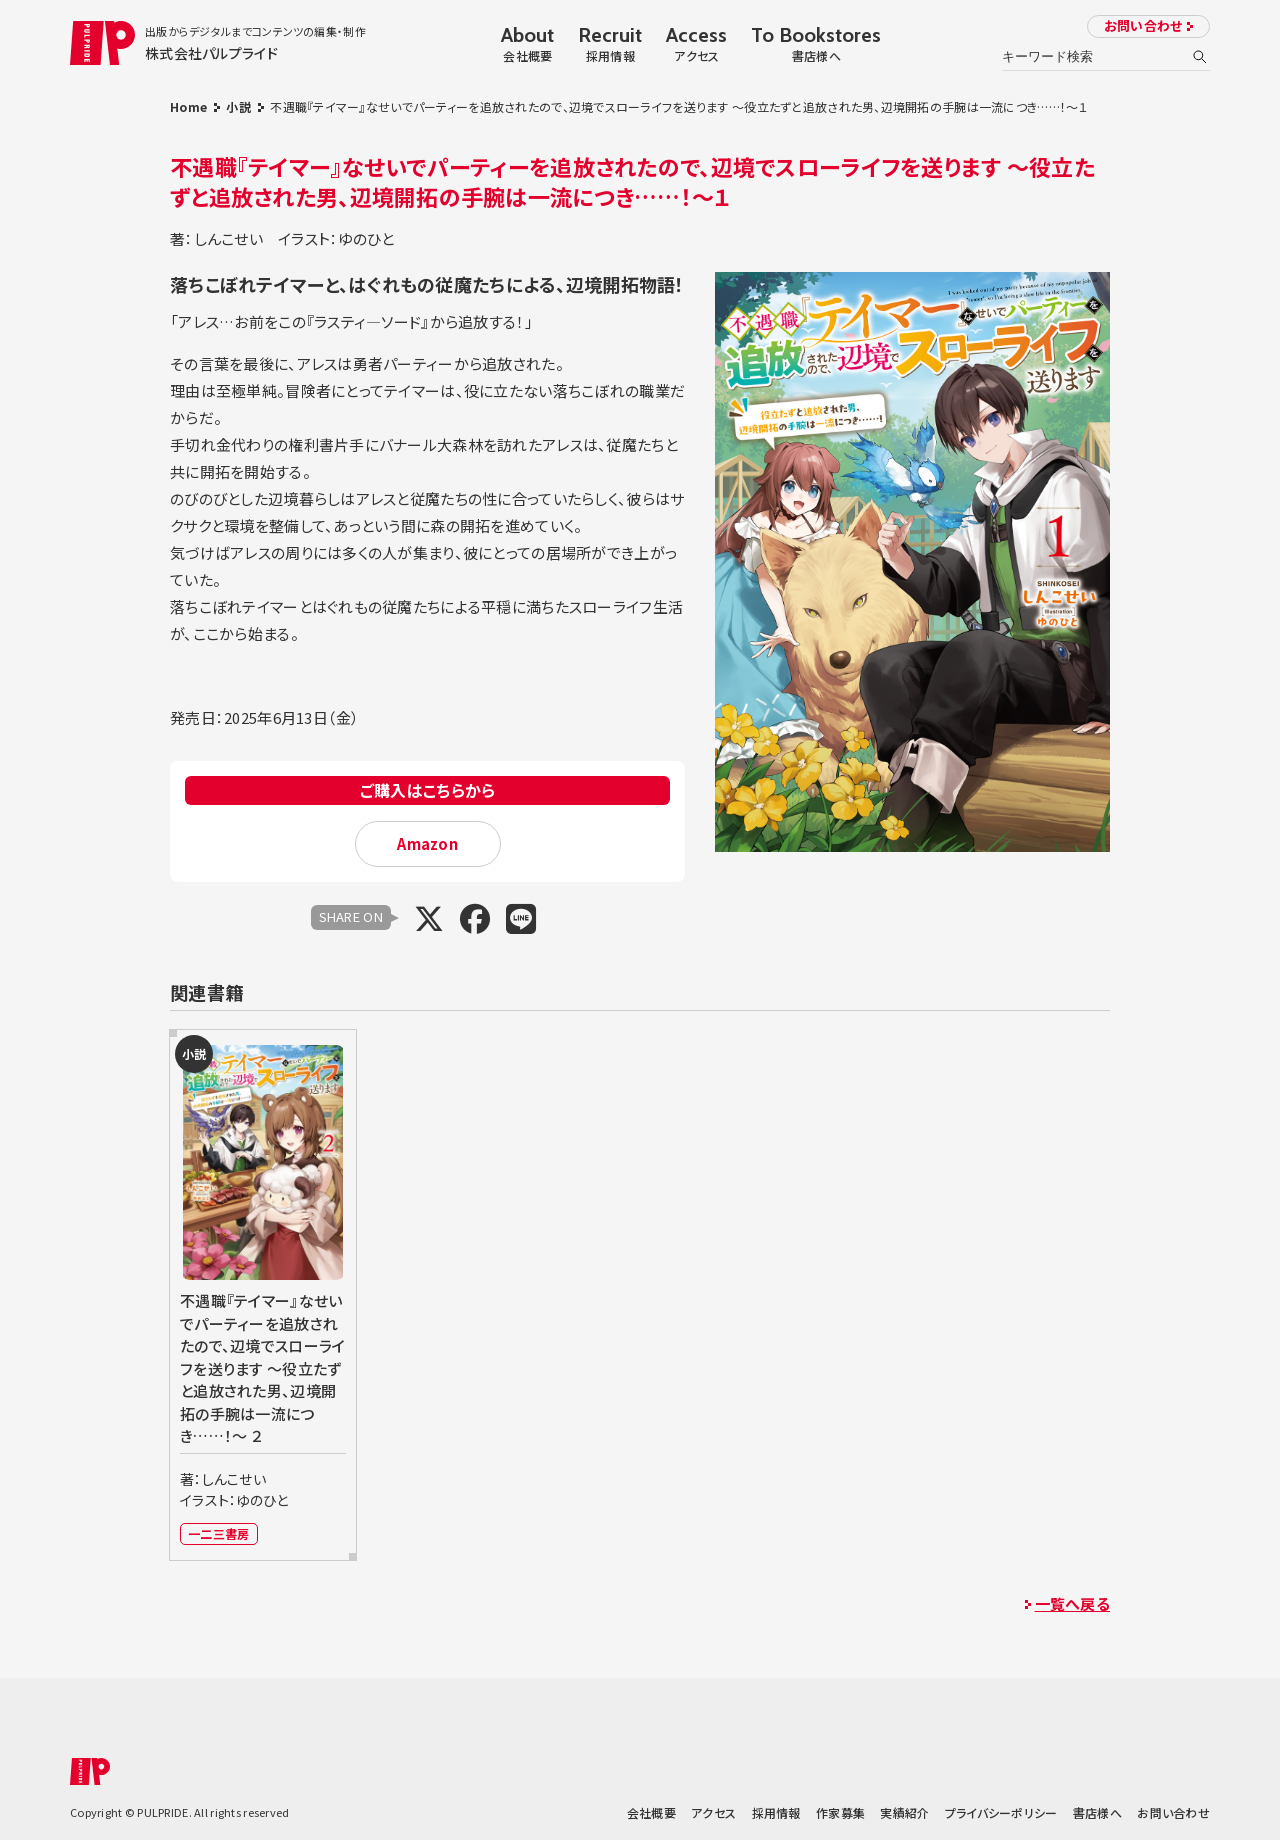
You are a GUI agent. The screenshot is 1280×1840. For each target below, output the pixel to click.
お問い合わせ (1143, 25)
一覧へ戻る (1072, 1603)
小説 (238, 106)
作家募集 (840, 1812)
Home (188, 106)
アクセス (713, 1812)
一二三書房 (218, 1533)
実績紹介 (904, 1812)
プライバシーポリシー (1001, 1812)
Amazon (427, 843)
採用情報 (776, 1812)
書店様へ (1097, 1812)
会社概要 (651, 1812)
